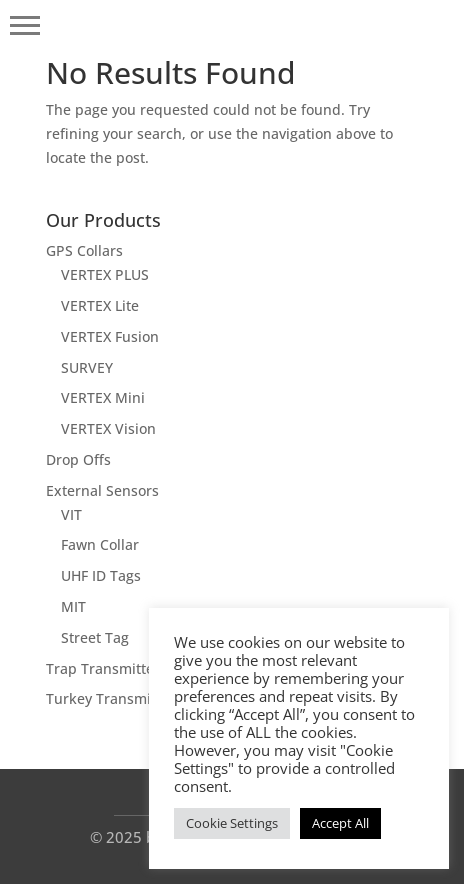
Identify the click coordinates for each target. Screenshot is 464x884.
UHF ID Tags (101, 575)
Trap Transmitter (103, 668)
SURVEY (87, 367)
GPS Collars (84, 250)
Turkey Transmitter (110, 698)
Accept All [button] (340, 823)
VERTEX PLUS (105, 274)
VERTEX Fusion (110, 336)
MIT (73, 606)
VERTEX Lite (100, 305)
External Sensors (102, 490)
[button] (25, 25)
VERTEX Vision (108, 428)
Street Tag (95, 637)
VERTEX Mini (103, 397)
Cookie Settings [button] (232, 823)
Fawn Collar (100, 544)
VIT (71, 514)
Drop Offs (78, 459)
